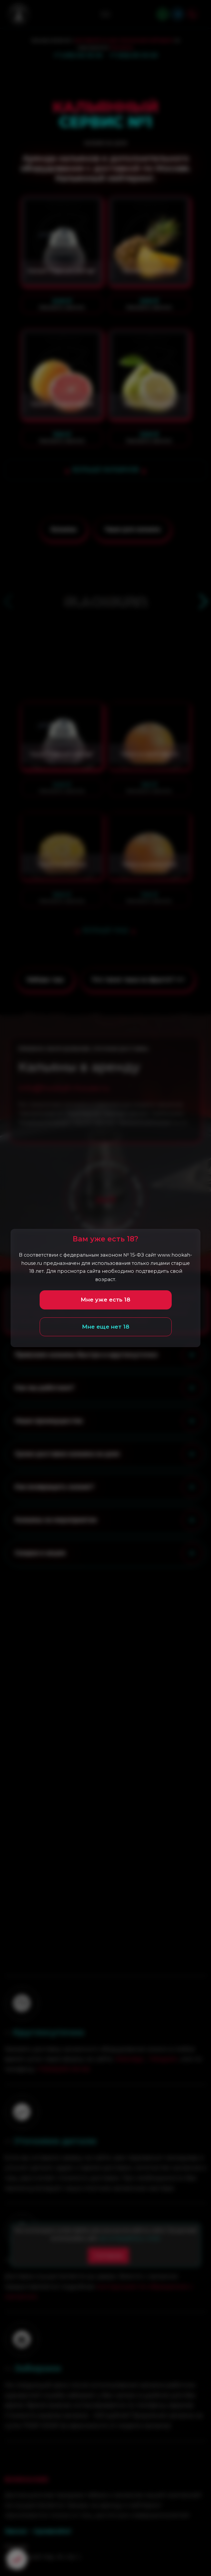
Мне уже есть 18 (105, 1299)
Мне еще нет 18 (105, 1326)
